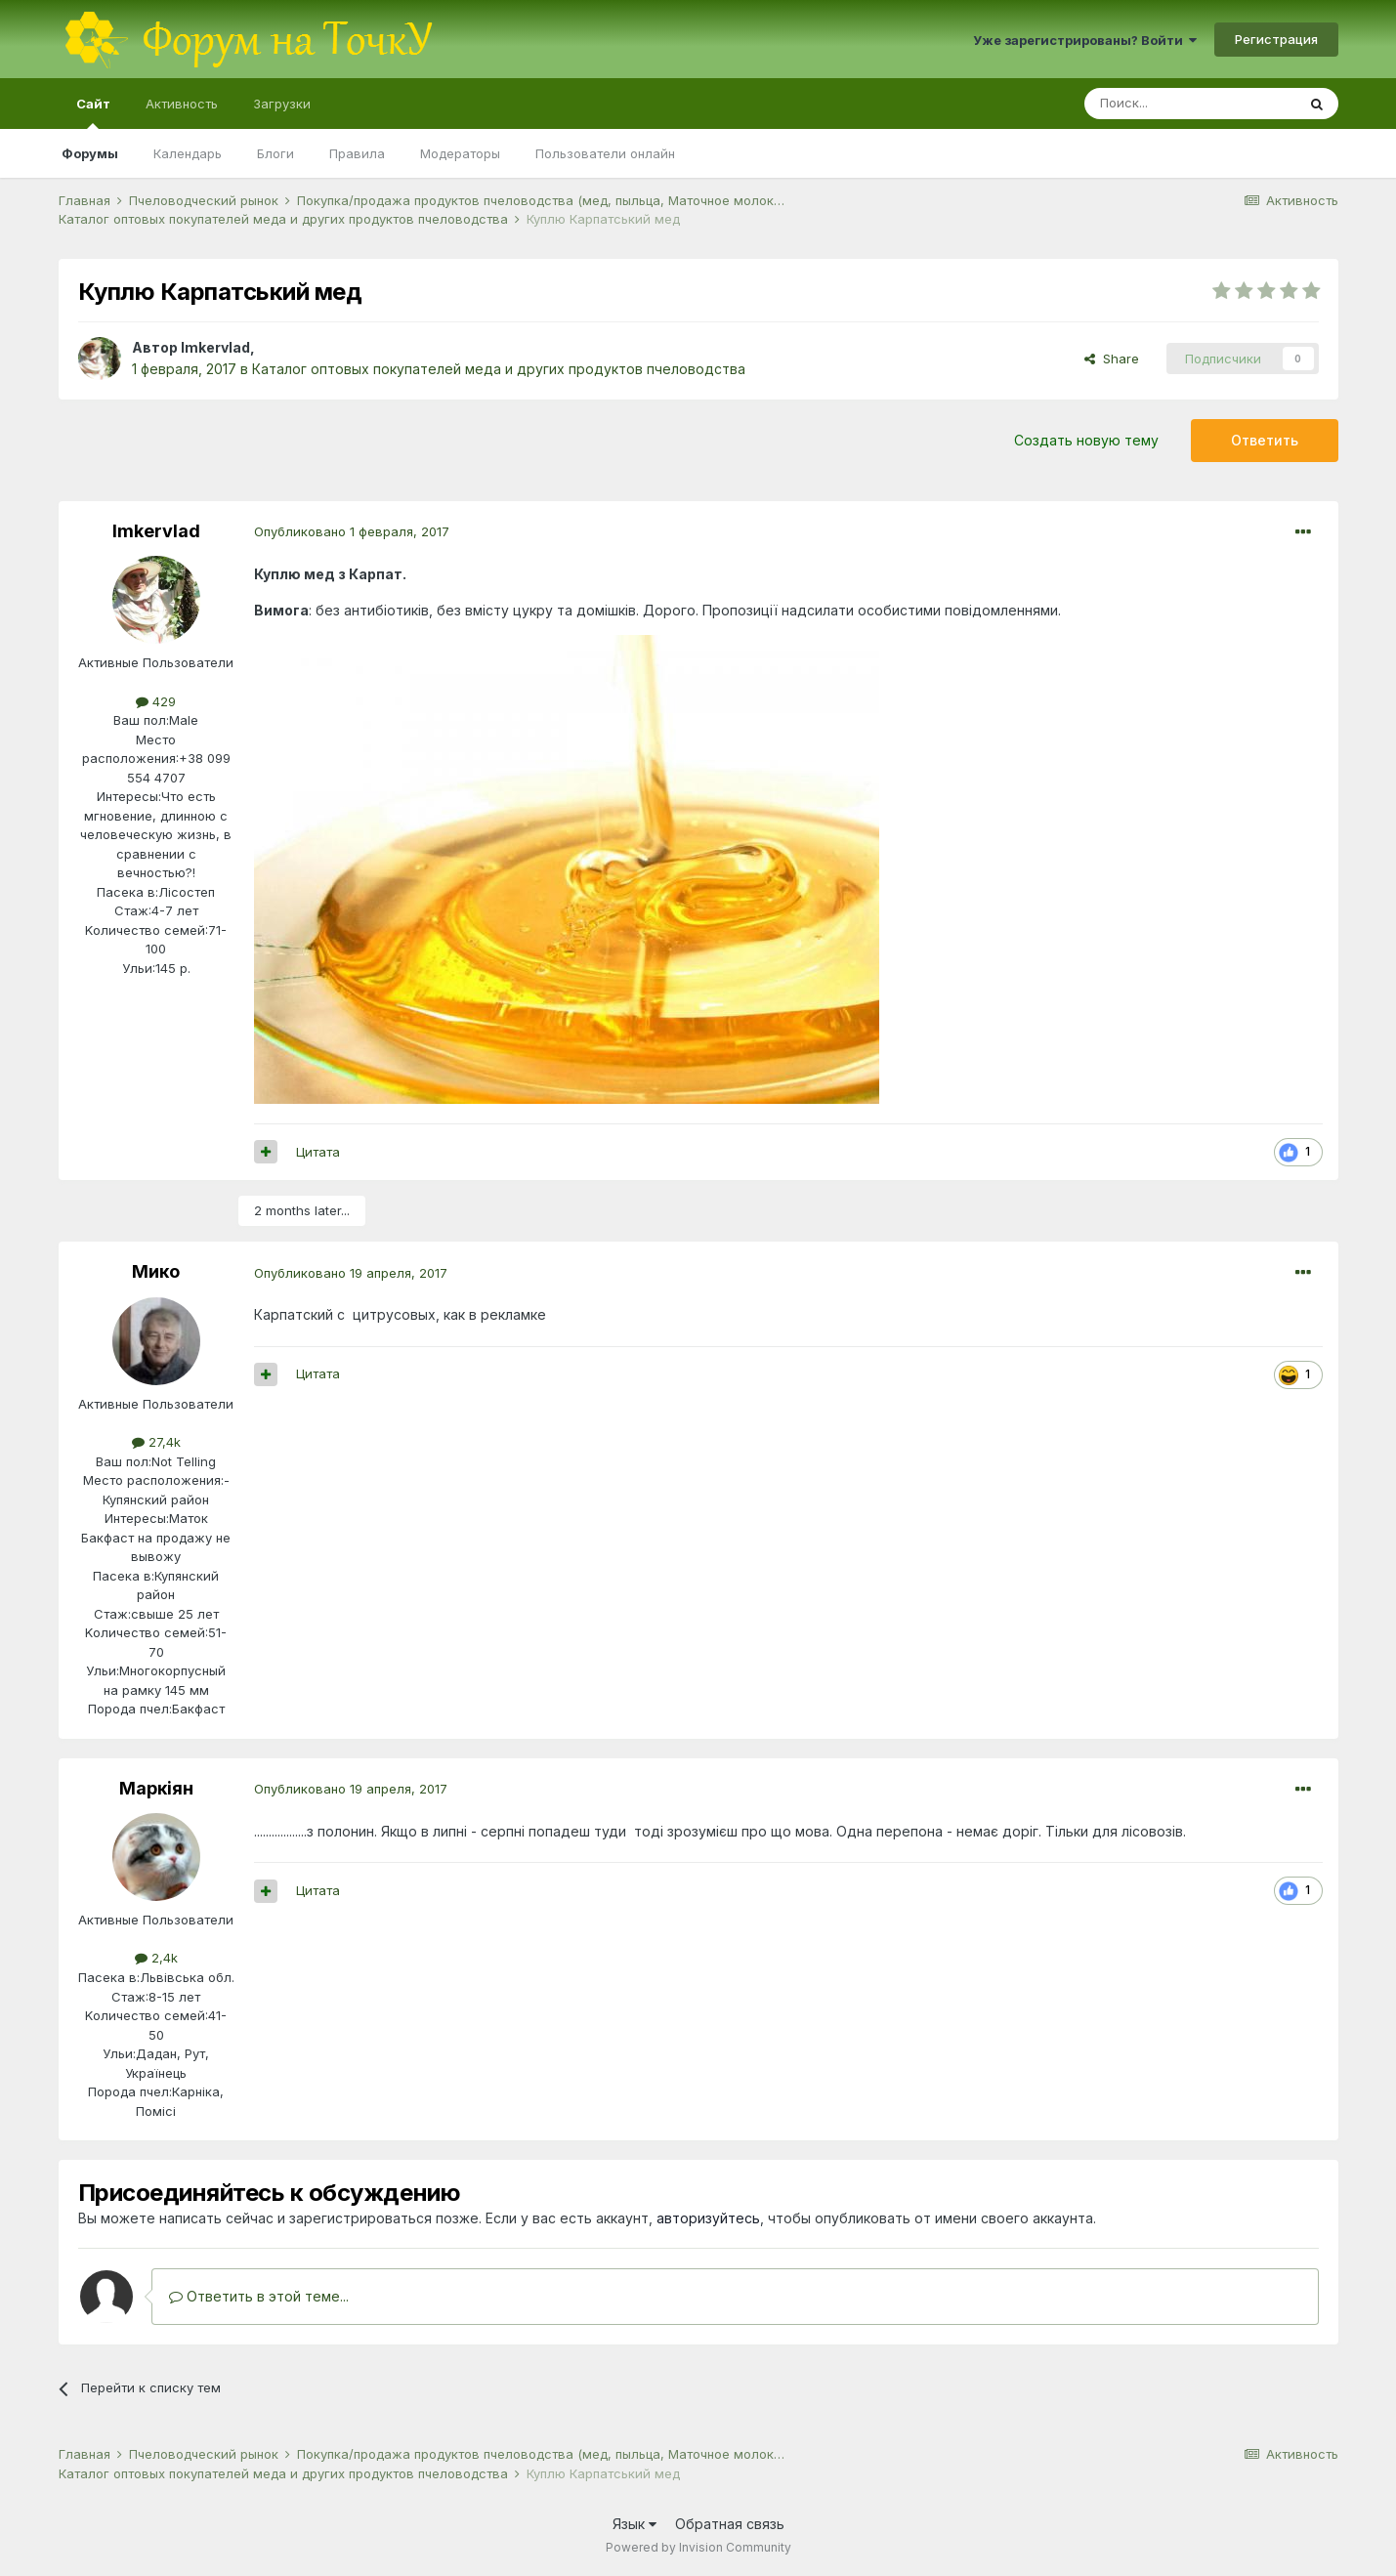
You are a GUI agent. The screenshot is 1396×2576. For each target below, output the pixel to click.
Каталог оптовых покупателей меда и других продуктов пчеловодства (498, 368)
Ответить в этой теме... (259, 2296)
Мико (156, 1271)
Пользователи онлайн (605, 153)
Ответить (1264, 440)
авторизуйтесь (708, 2218)
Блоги (275, 153)
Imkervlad (215, 347)
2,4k (156, 1957)
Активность (182, 103)
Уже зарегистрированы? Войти (1085, 40)
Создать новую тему (1086, 440)
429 (156, 701)
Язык (634, 2523)
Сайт (93, 112)
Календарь (187, 153)
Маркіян (156, 1788)
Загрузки (282, 103)
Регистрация (1276, 39)
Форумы (90, 153)
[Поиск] (1189, 103)
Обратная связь (729, 2523)
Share (1111, 358)
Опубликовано (351, 531)
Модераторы (460, 153)
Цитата (318, 1152)
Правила (357, 153)
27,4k (156, 1442)
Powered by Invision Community (698, 2547)
